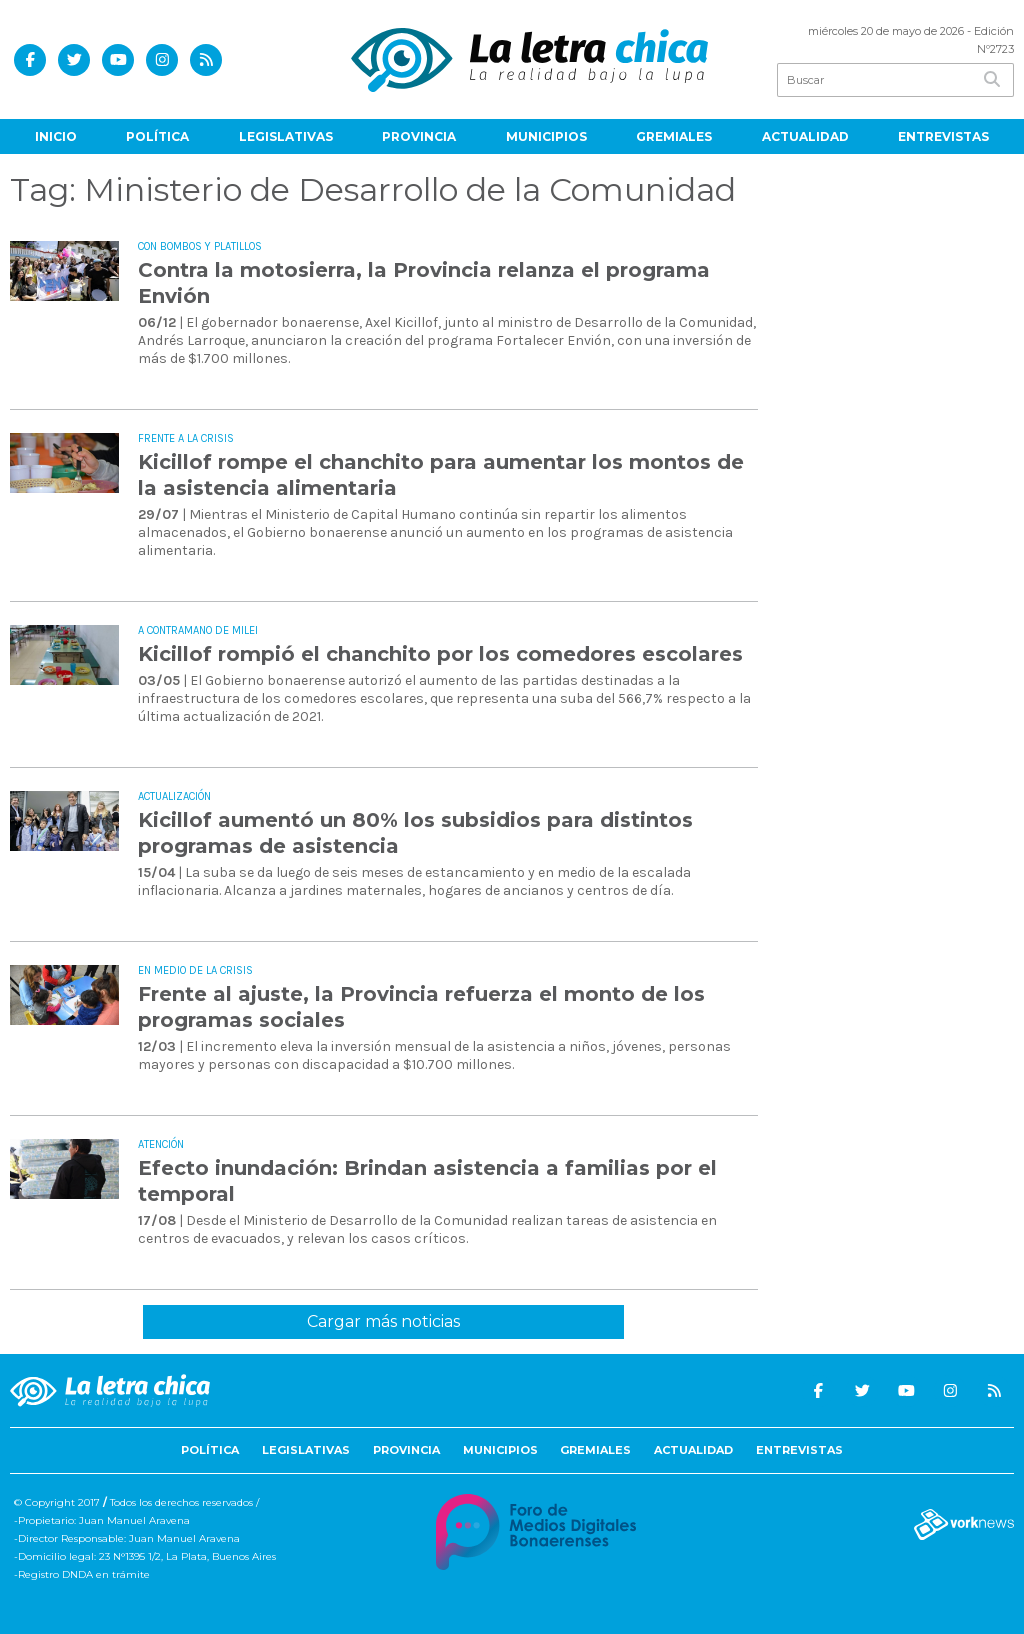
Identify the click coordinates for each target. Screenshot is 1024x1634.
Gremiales (674, 136)
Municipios (546, 136)
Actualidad (805, 136)
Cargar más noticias (383, 1321)
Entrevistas (943, 136)
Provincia (419, 136)
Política (157, 136)
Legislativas (286, 136)
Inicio (56, 136)
